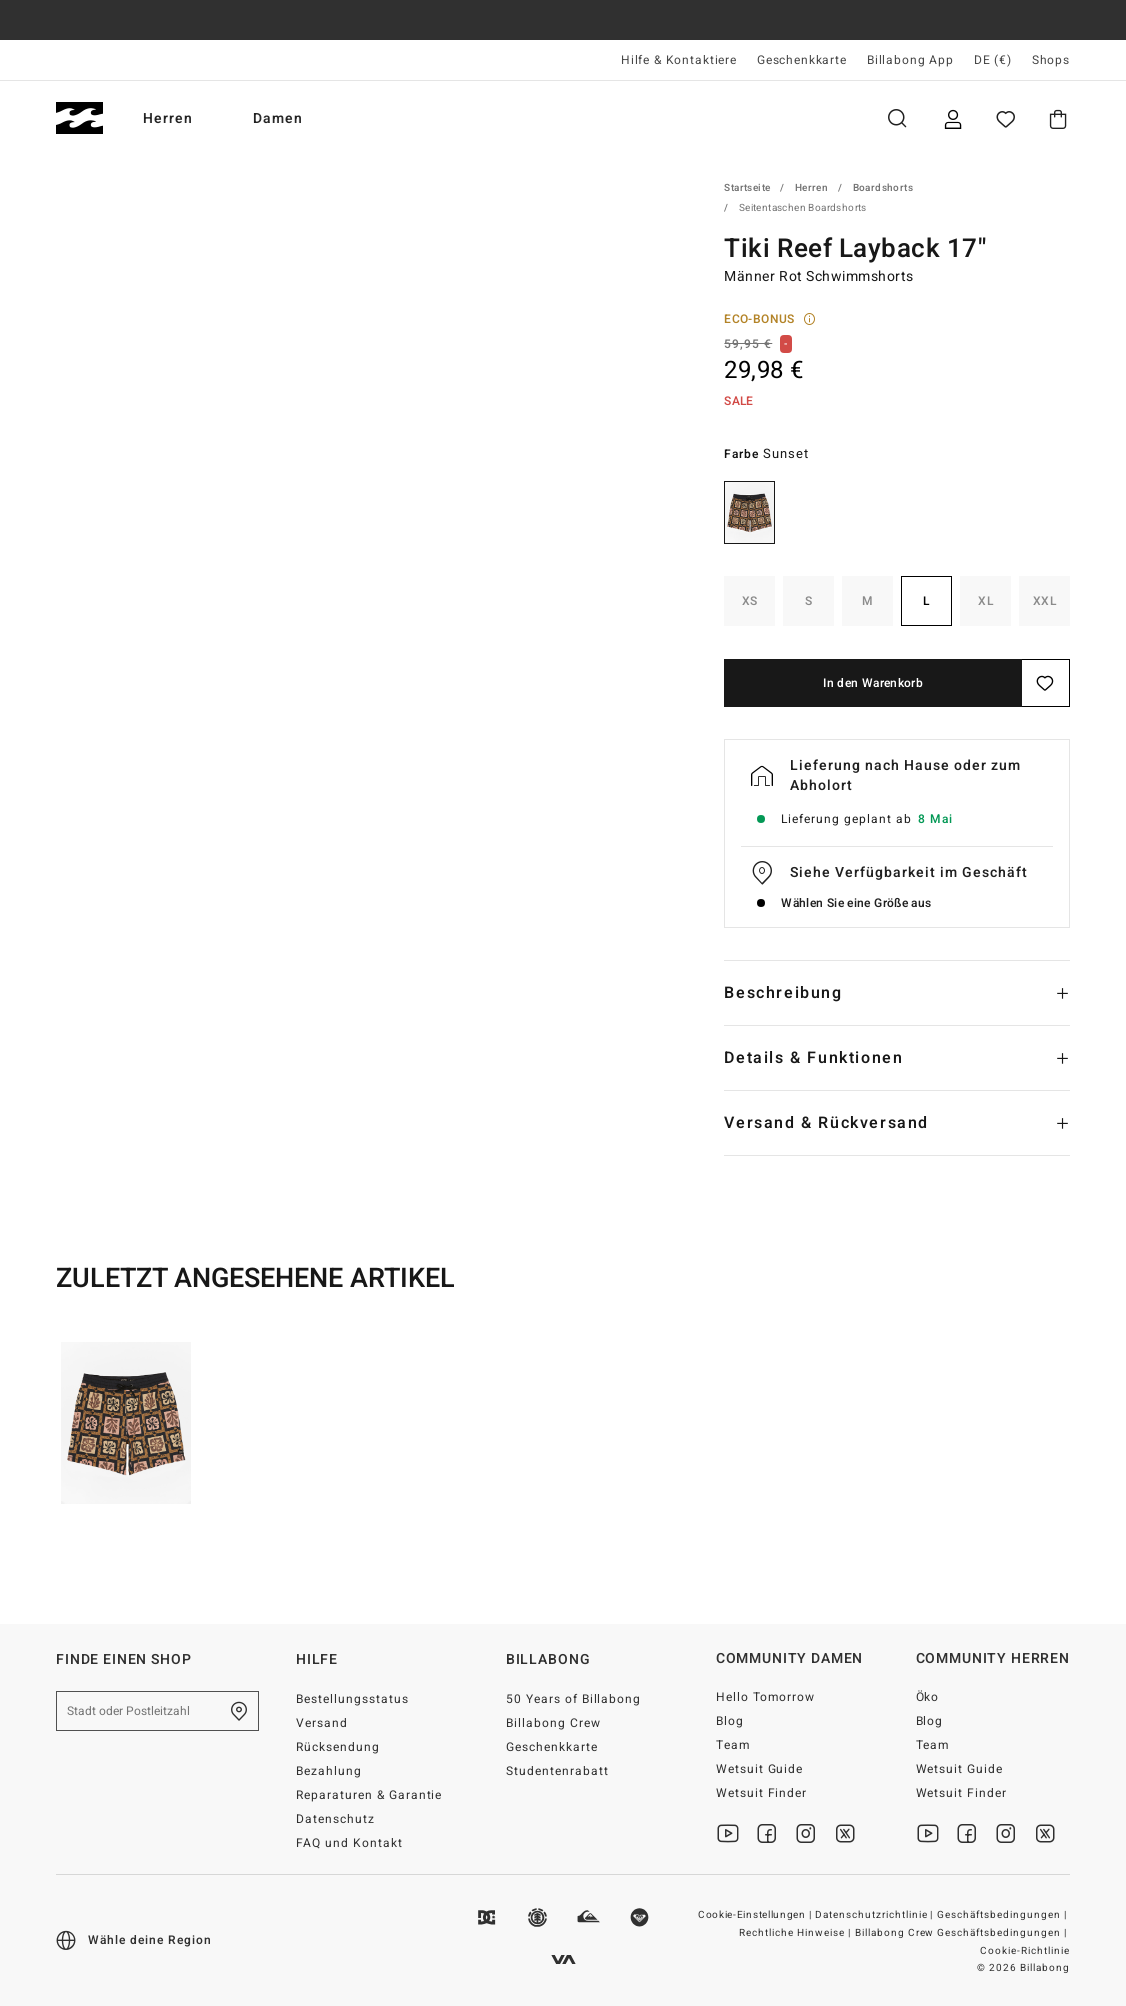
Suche (897, 118)
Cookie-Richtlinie (1025, 1951)
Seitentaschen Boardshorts (803, 208)
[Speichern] (1046, 683)
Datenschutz (335, 1819)
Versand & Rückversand (826, 1123)
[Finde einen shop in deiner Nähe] (239, 1711)
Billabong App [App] (910, 60)
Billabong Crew (553, 1723)
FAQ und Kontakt (349, 1843)
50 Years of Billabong (574, 1699)
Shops (1051, 60)
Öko (928, 1697)
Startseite (747, 188)
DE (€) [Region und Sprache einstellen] (993, 60)
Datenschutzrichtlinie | (876, 1915)
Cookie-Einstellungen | (756, 1915)
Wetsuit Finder (762, 1793)
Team (733, 1745)
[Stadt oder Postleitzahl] (157, 1711)
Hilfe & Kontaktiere (679, 60)
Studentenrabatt (557, 1771)
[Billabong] (79, 118)
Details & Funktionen (813, 1058)
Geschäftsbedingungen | (1003, 1915)
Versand (322, 1723)
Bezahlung (329, 1771)
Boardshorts (883, 188)
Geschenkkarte (802, 60)
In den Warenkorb (873, 683)
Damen (288, 118)
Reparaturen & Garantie (369, 1795)
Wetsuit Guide (760, 1769)
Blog (730, 1721)
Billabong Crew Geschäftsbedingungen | (962, 1933)
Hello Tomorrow (766, 1697)
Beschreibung (783, 993)
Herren (178, 118)
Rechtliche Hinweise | (796, 1933)
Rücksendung (338, 1747)
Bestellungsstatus (352, 1699)
